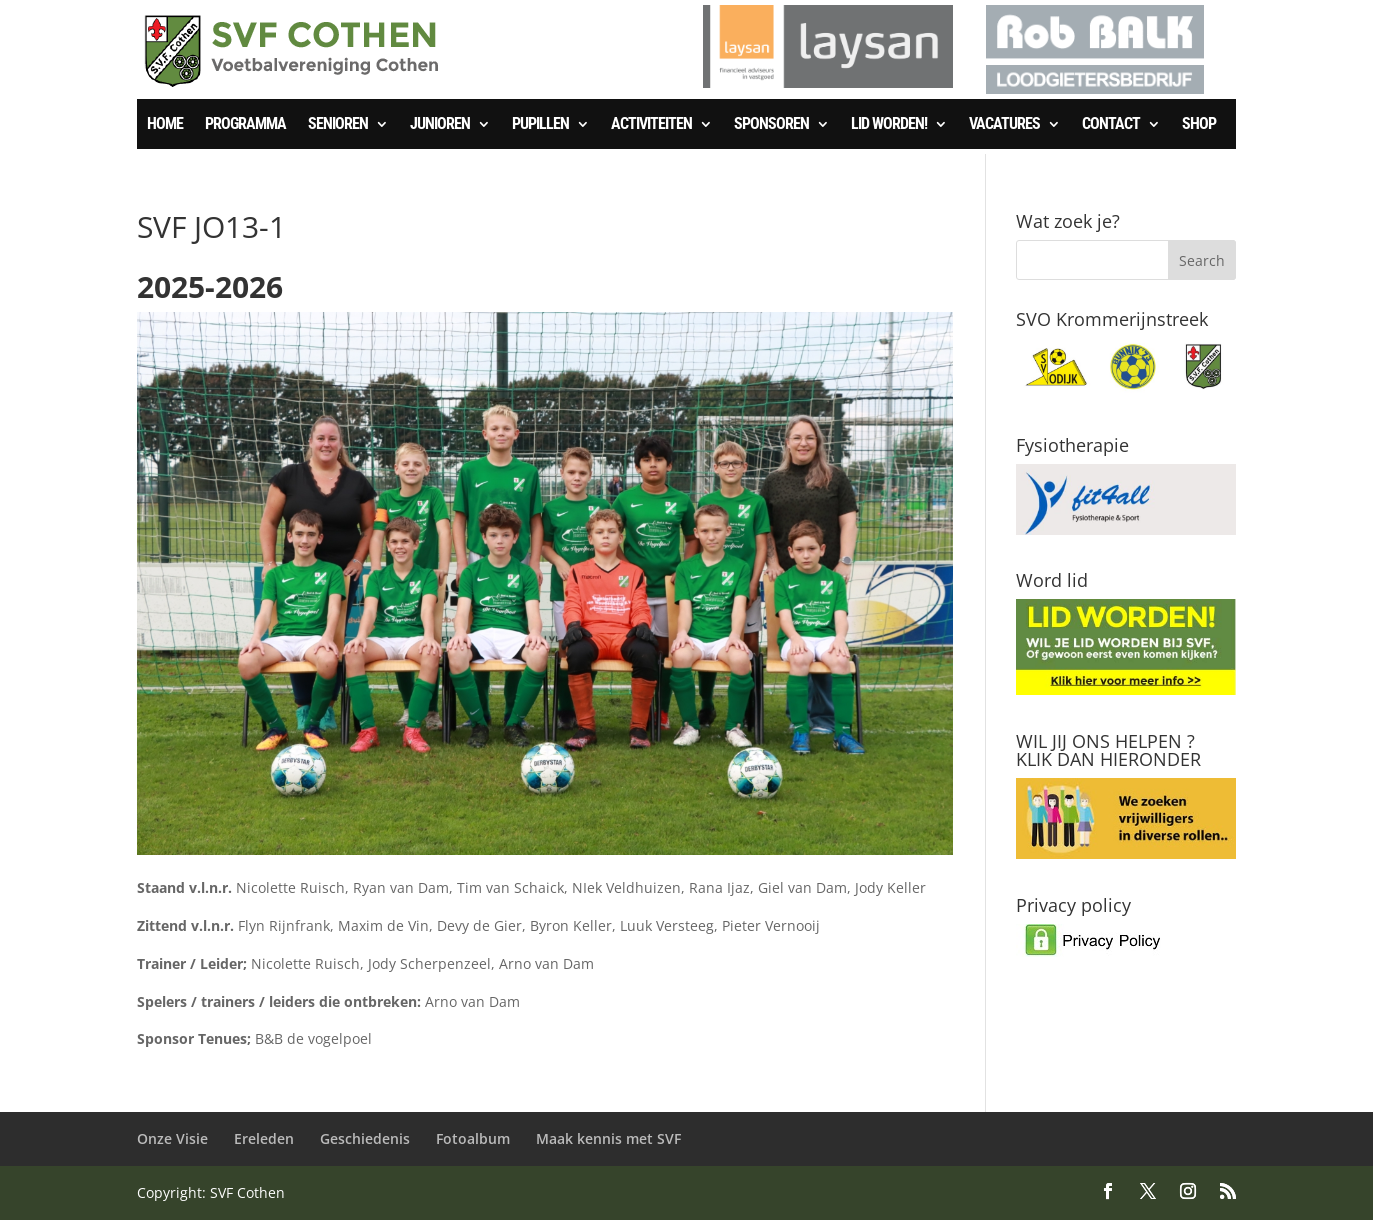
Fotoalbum (473, 1138)
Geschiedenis (365, 1138)
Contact (1111, 125)
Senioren (338, 125)
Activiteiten (651, 125)
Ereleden (264, 1138)
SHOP (1199, 125)
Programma (245, 125)
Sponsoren (771, 125)
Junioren (440, 125)
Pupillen (540, 125)
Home (165, 125)
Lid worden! (889, 125)
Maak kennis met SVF (608, 1138)
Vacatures (1004, 125)
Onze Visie (172, 1138)
